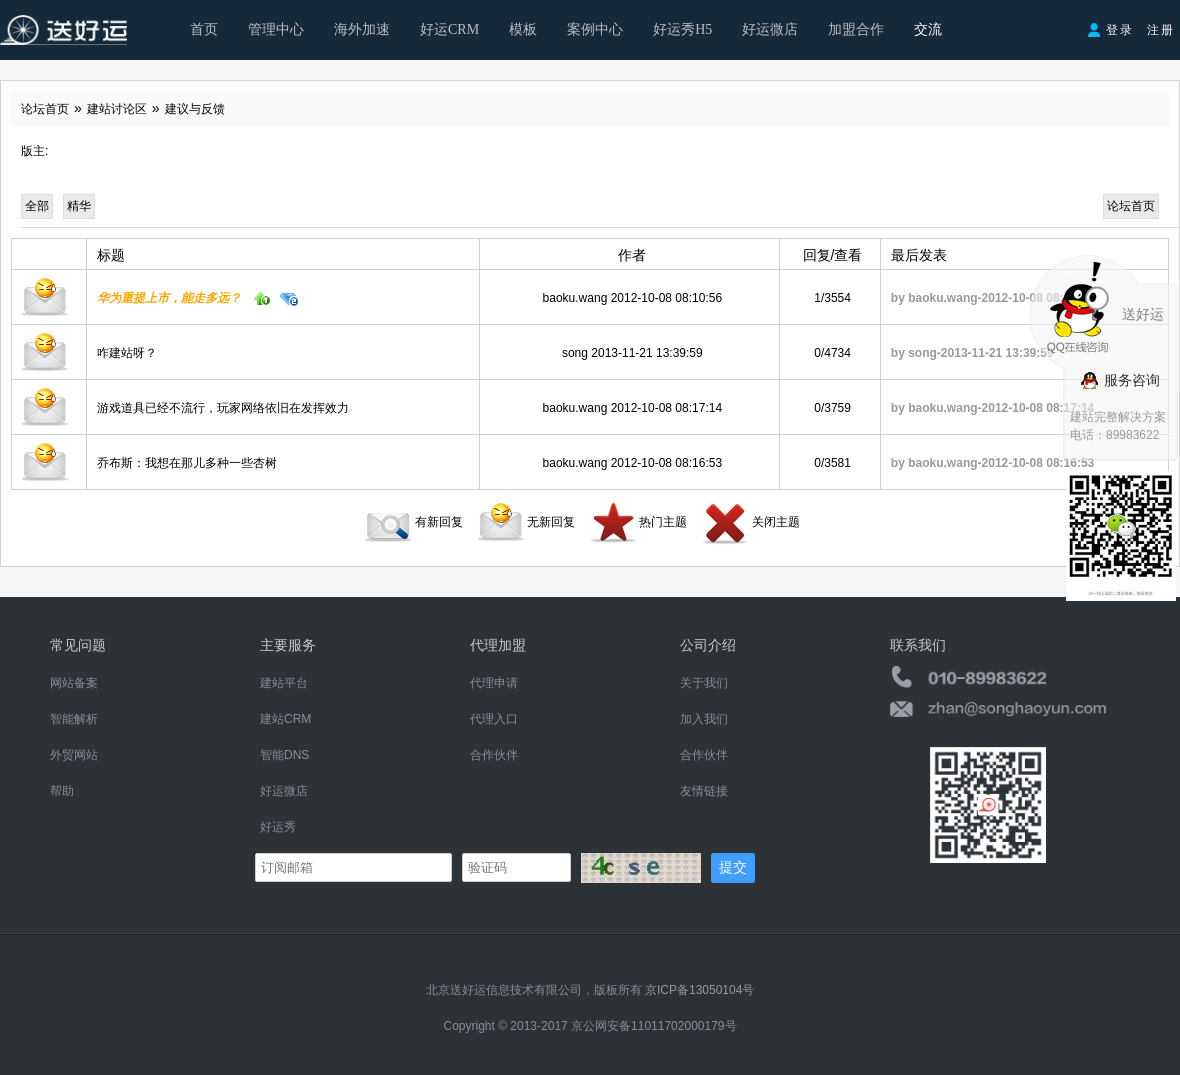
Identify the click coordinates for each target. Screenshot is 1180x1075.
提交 (733, 867)
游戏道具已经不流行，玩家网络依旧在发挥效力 (223, 408)
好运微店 (770, 29)
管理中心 (276, 29)
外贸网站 (74, 755)
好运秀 (278, 827)
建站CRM (285, 719)
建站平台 (284, 683)
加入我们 (704, 719)
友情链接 (704, 791)
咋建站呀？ (127, 353)
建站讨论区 (117, 109)
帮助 (62, 791)
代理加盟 (498, 645)
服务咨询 (1120, 380)
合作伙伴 (494, 755)
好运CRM (449, 29)
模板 (523, 29)
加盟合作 (856, 29)
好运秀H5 (682, 29)
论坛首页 (45, 109)
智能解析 (74, 719)
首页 (204, 29)
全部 (37, 206)
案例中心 (595, 29)
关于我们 (704, 683)
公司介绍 (708, 645)
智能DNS (284, 755)
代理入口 (494, 719)
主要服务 (288, 645)
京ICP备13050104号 (699, 990)
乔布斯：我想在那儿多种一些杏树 (187, 463)
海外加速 (362, 29)
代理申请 (494, 683)
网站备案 (74, 683)
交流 (928, 29)
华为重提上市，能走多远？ (169, 298)
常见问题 (78, 645)
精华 (79, 206)
